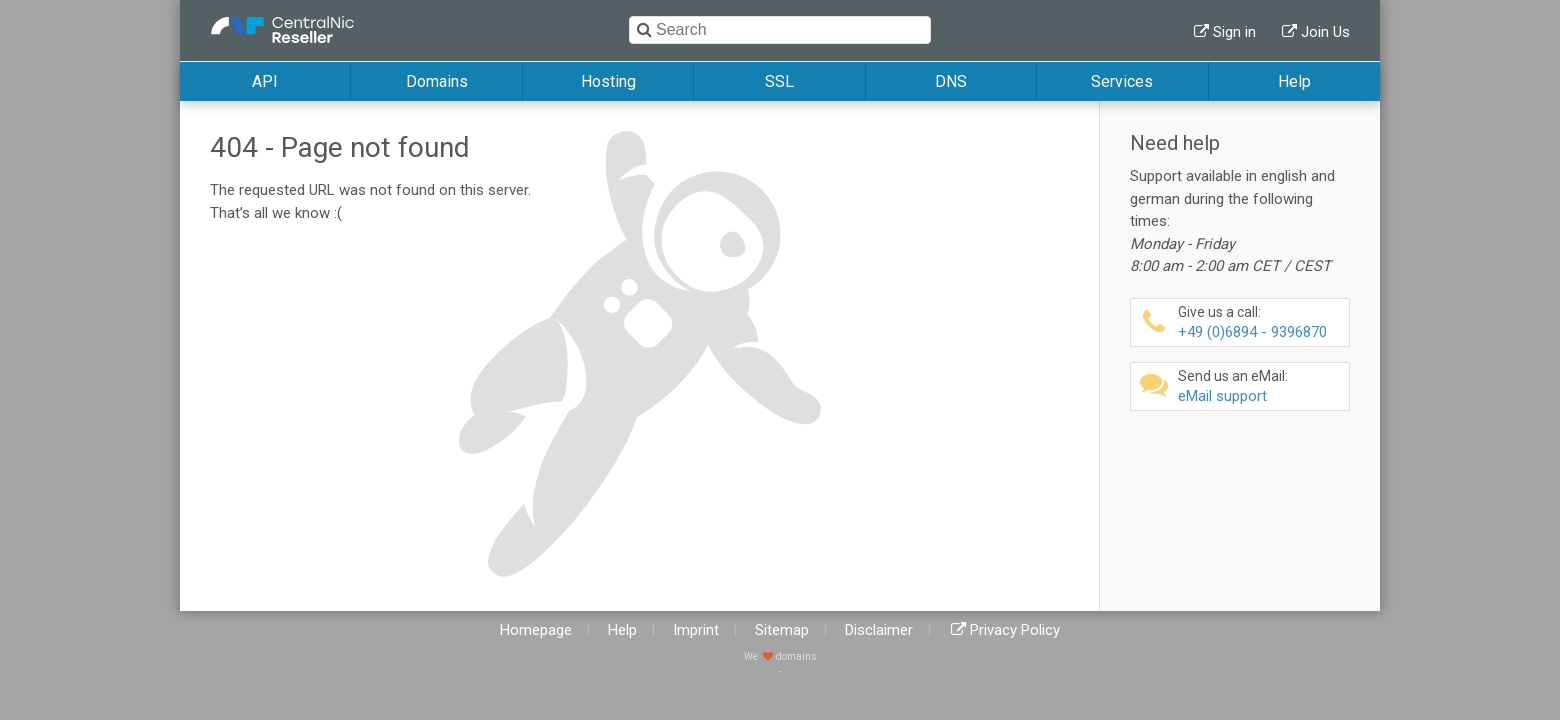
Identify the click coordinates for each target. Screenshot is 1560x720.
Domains (437, 81)
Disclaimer (879, 630)
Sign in (1234, 32)
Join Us (1325, 32)
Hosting (608, 81)
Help (1294, 81)
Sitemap (782, 630)
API (265, 81)
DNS (951, 81)
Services (1122, 81)
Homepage (536, 630)
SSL (779, 81)
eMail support (1261, 386)
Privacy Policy (1015, 630)
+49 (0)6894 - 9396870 (1261, 322)
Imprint (696, 630)
